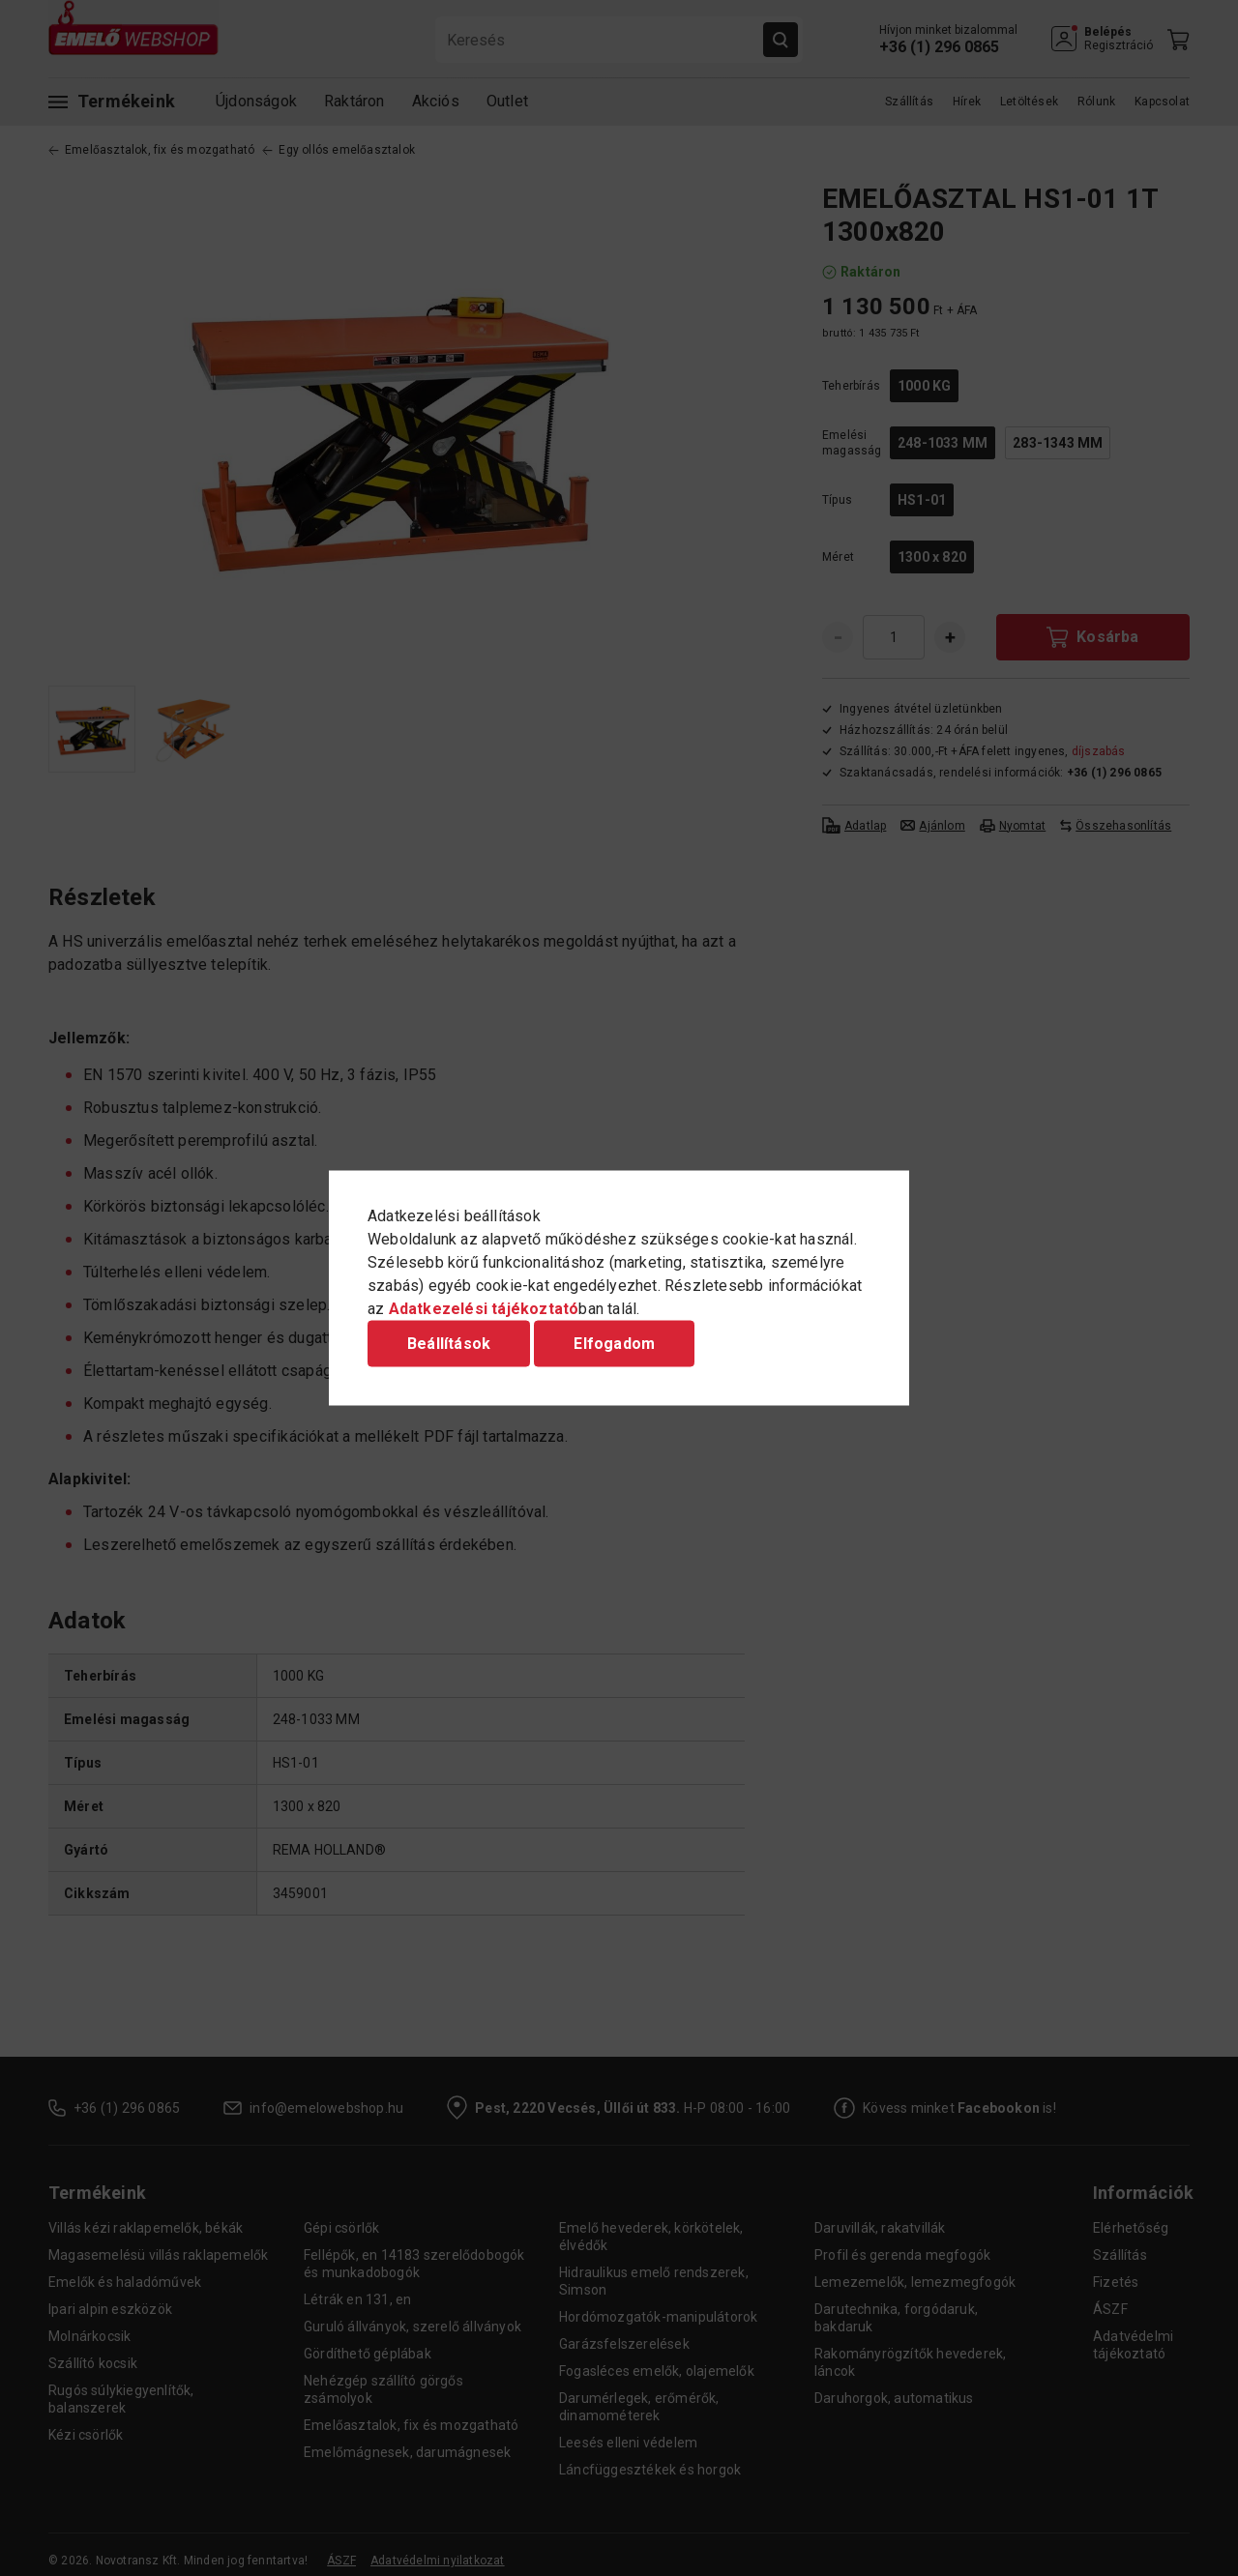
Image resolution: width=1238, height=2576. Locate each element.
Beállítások (448, 1343)
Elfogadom (614, 1343)
